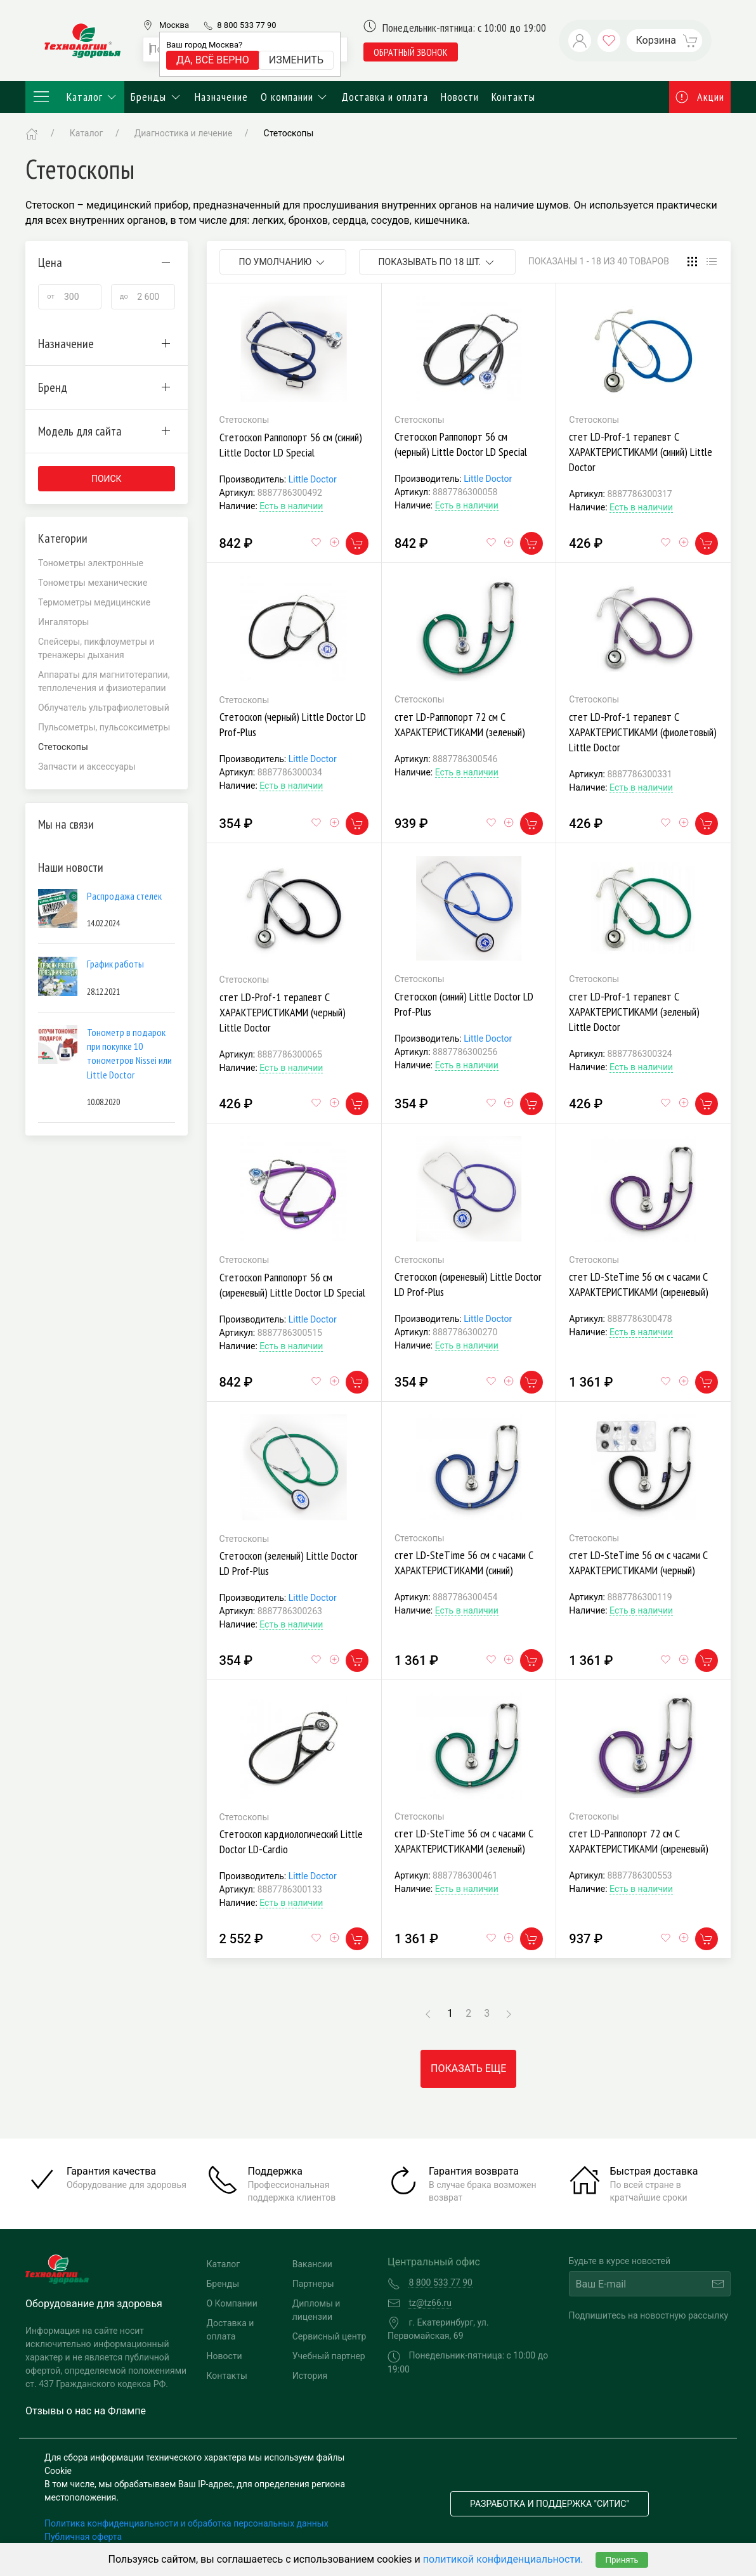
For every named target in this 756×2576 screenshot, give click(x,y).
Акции (700, 96)
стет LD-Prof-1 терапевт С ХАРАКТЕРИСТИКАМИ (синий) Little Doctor (640, 451)
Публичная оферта (83, 2537)
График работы (115, 963)
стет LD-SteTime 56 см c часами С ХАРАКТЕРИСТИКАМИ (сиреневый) (638, 1284)
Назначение (221, 96)
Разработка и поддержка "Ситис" (549, 2504)
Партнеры (313, 2284)
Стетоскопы (289, 133)
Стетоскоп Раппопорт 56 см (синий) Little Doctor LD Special (290, 445)
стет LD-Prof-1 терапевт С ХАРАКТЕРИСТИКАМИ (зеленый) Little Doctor (634, 1011)
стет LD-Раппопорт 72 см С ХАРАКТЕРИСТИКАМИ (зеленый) (459, 724)
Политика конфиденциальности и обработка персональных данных (186, 2523)
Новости (460, 96)
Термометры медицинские (94, 602)
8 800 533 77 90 (246, 25)
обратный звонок (411, 52)
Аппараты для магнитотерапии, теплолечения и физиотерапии (103, 681)
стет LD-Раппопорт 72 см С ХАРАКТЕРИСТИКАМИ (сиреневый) (638, 1841)
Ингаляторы (63, 622)
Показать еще (468, 2068)
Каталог (75, 97)
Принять (621, 2560)
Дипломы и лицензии (316, 2310)
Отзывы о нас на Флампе (85, 2411)
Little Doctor (313, 479)
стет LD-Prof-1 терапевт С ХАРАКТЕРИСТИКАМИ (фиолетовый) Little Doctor (643, 731)
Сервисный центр (329, 2336)
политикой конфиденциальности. (503, 2559)
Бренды (156, 96)
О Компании (232, 2303)
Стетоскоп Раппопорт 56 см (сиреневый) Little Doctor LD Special (292, 1285)
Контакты (513, 96)
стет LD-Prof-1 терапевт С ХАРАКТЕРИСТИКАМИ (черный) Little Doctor (282, 1012)
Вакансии (312, 2264)
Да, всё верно (212, 60)
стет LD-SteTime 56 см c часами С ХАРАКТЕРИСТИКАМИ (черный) (638, 1562)
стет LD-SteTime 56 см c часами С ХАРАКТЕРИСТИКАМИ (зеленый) (463, 1841)
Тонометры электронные (90, 563)
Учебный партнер (328, 2356)
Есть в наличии (291, 506)
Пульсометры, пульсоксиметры (104, 727)
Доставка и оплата (384, 96)
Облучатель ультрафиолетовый (103, 707)
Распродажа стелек (124, 896)
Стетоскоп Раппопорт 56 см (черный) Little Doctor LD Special (460, 444)
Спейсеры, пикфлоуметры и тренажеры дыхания (96, 648)
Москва (174, 25)
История (309, 2376)
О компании (295, 96)
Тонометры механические (92, 583)
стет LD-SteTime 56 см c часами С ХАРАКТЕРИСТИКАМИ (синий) (463, 1562)
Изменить (296, 60)
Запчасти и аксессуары (87, 766)
